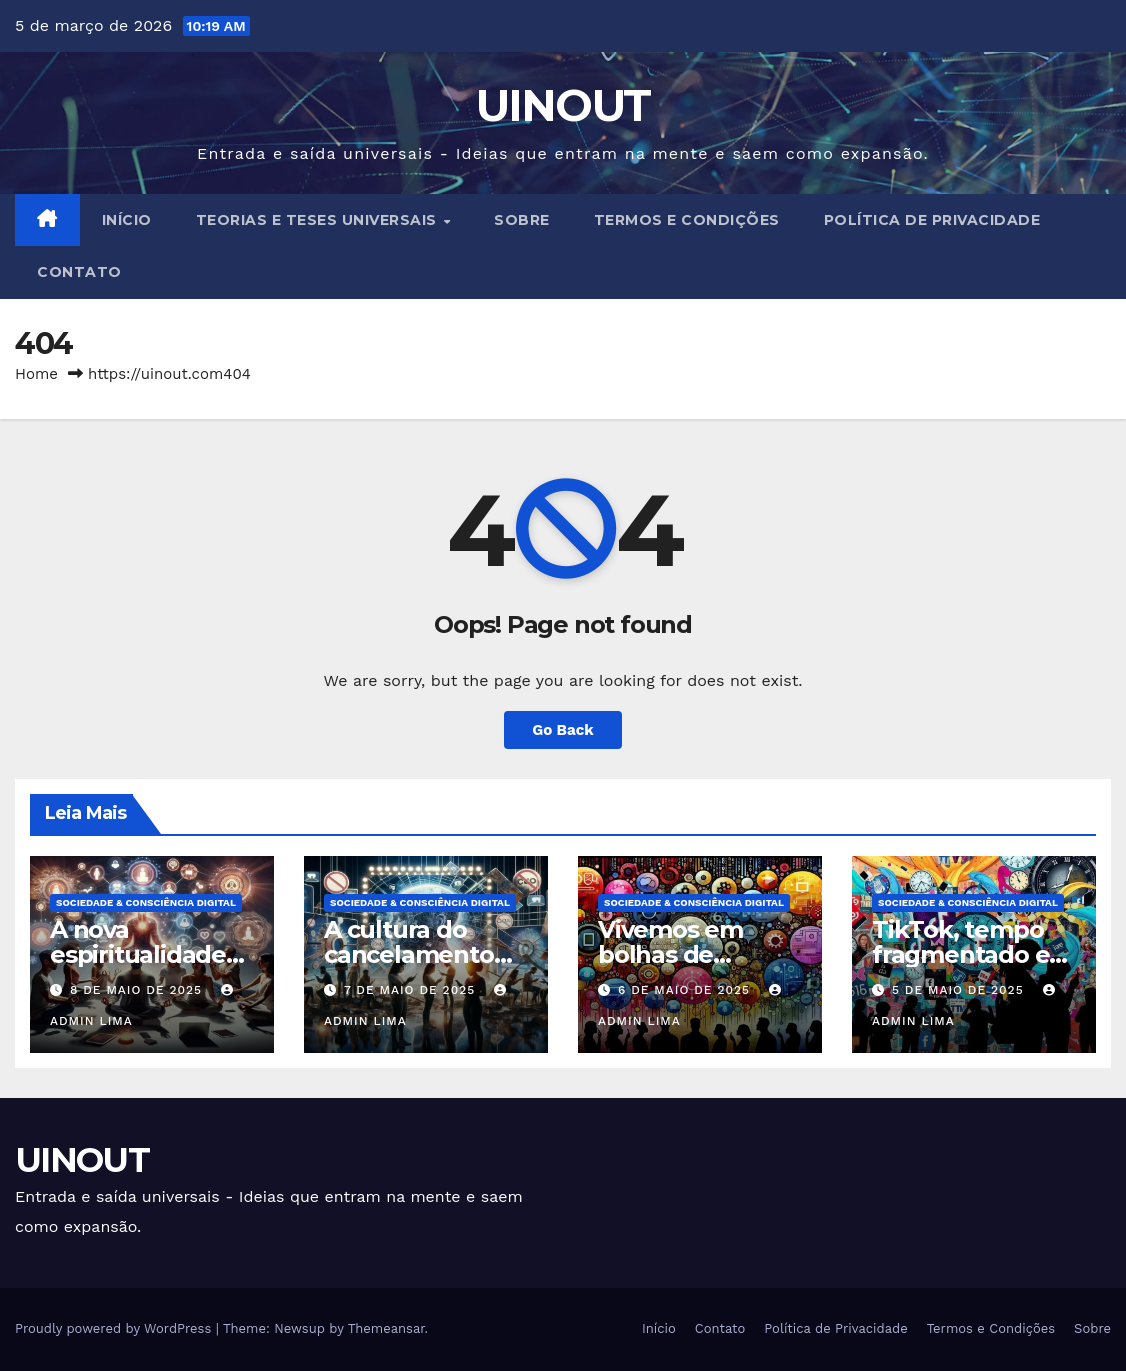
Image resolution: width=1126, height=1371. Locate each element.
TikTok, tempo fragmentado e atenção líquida (963, 954)
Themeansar (386, 1328)
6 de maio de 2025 (686, 990)
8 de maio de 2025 (138, 990)
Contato (79, 272)
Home (36, 374)
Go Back (563, 730)
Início (127, 220)
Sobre (522, 220)
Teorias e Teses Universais (319, 220)
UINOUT (563, 105)
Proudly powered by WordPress (115, 1328)
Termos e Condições (687, 220)
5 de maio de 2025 (960, 990)
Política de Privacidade (932, 220)
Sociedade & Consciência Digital (146, 902)
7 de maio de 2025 (412, 990)
